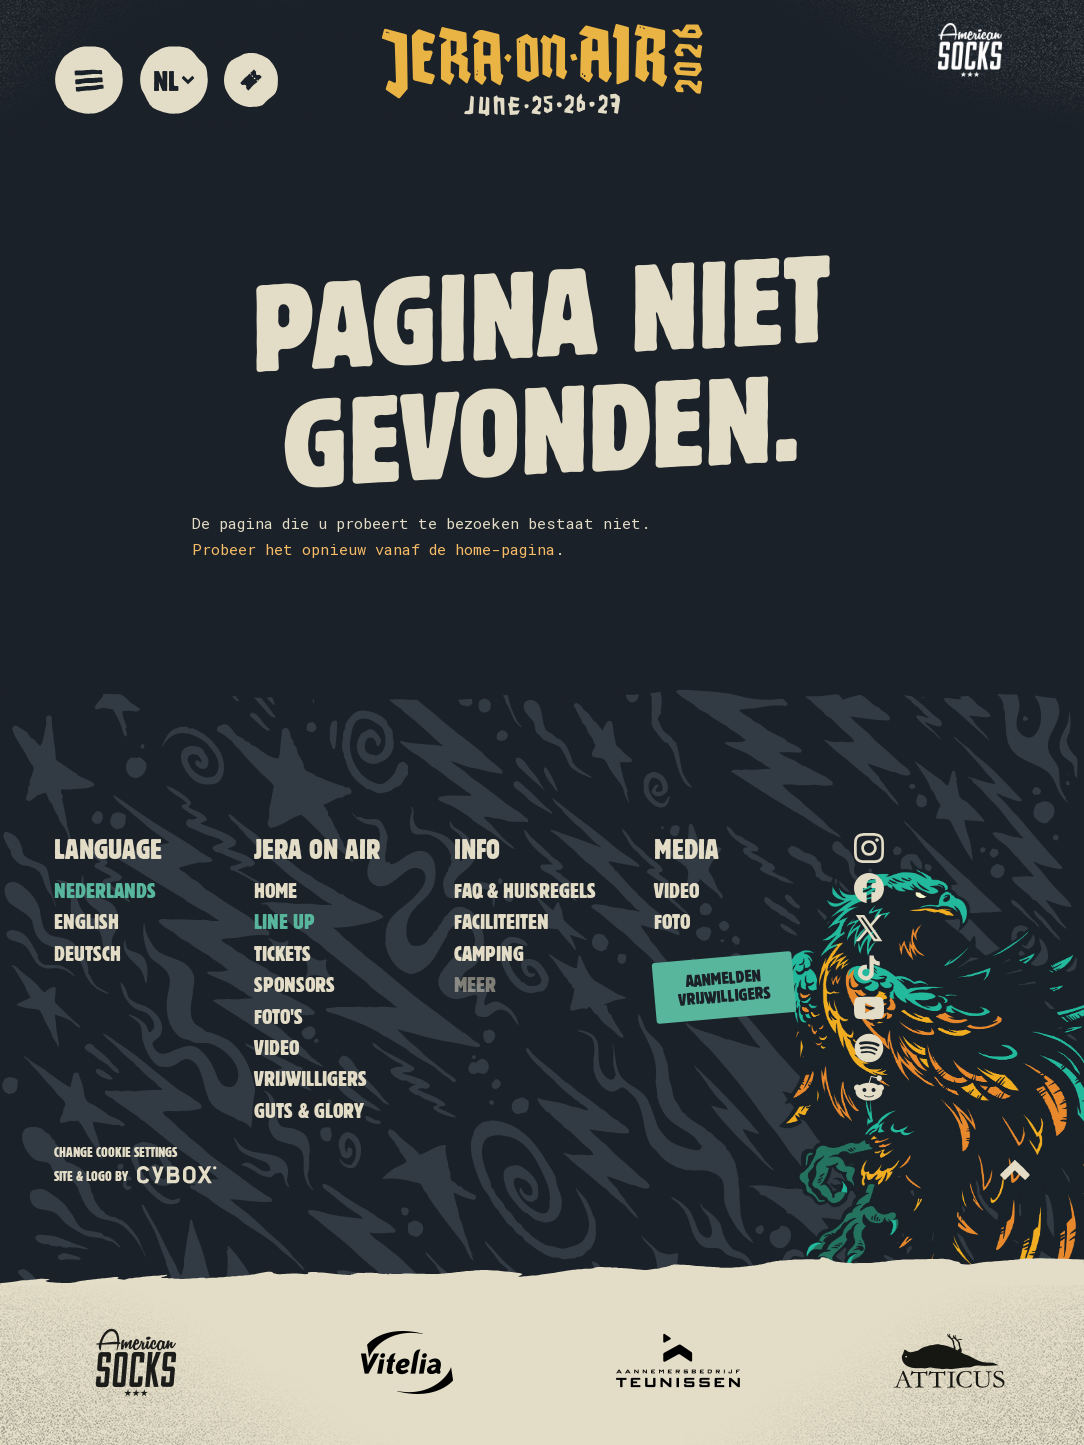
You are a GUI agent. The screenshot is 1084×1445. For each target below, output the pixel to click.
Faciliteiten (501, 920)
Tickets (282, 952)
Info (477, 848)
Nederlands (105, 889)
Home (275, 889)
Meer (475, 983)
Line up (284, 920)
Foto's (278, 1015)
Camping (489, 952)
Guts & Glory (309, 1109)
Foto (672, 920)
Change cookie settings (115, 1151)
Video (276, 1046)
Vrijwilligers (310, 1077)
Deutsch (87, 952)
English (86, 920)
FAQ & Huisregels (525, 889)
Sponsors (294, 983)
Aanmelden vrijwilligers (724, 986)
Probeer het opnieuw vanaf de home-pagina (373, 549)
